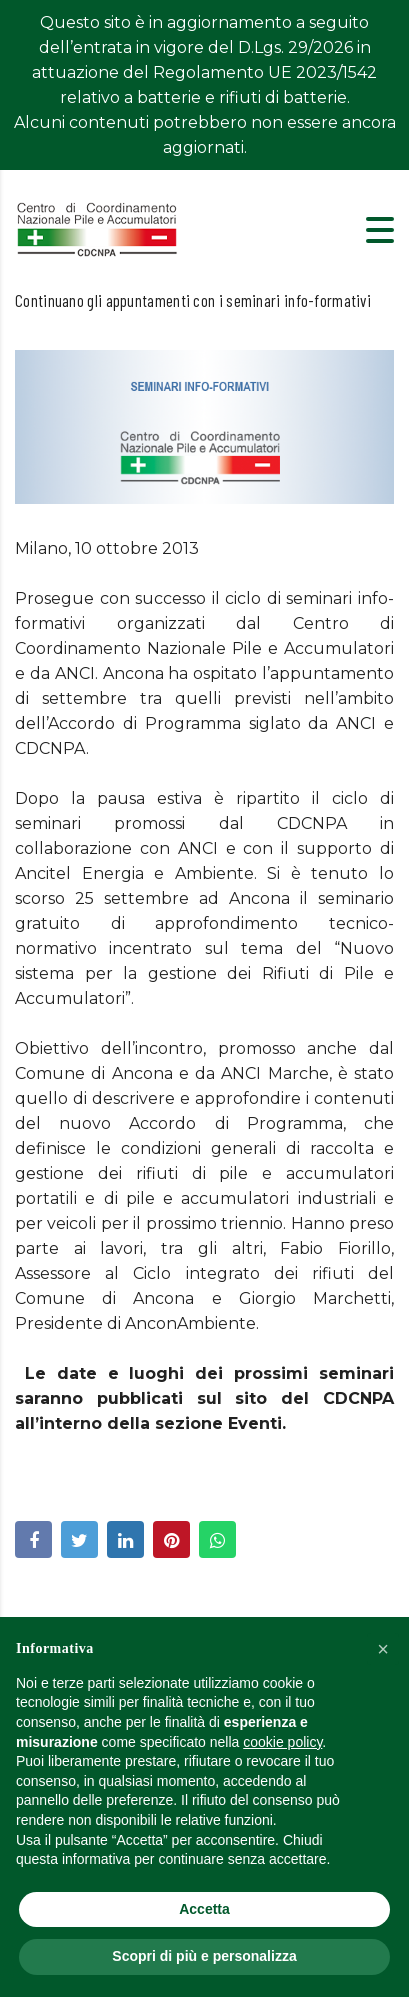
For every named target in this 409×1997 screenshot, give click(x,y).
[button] (383, 1649)
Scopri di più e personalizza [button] (204, 1956)
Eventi (255, 1373)
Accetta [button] (204, 1909)
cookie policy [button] (282, 1742)
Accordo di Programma (235, 1073)
